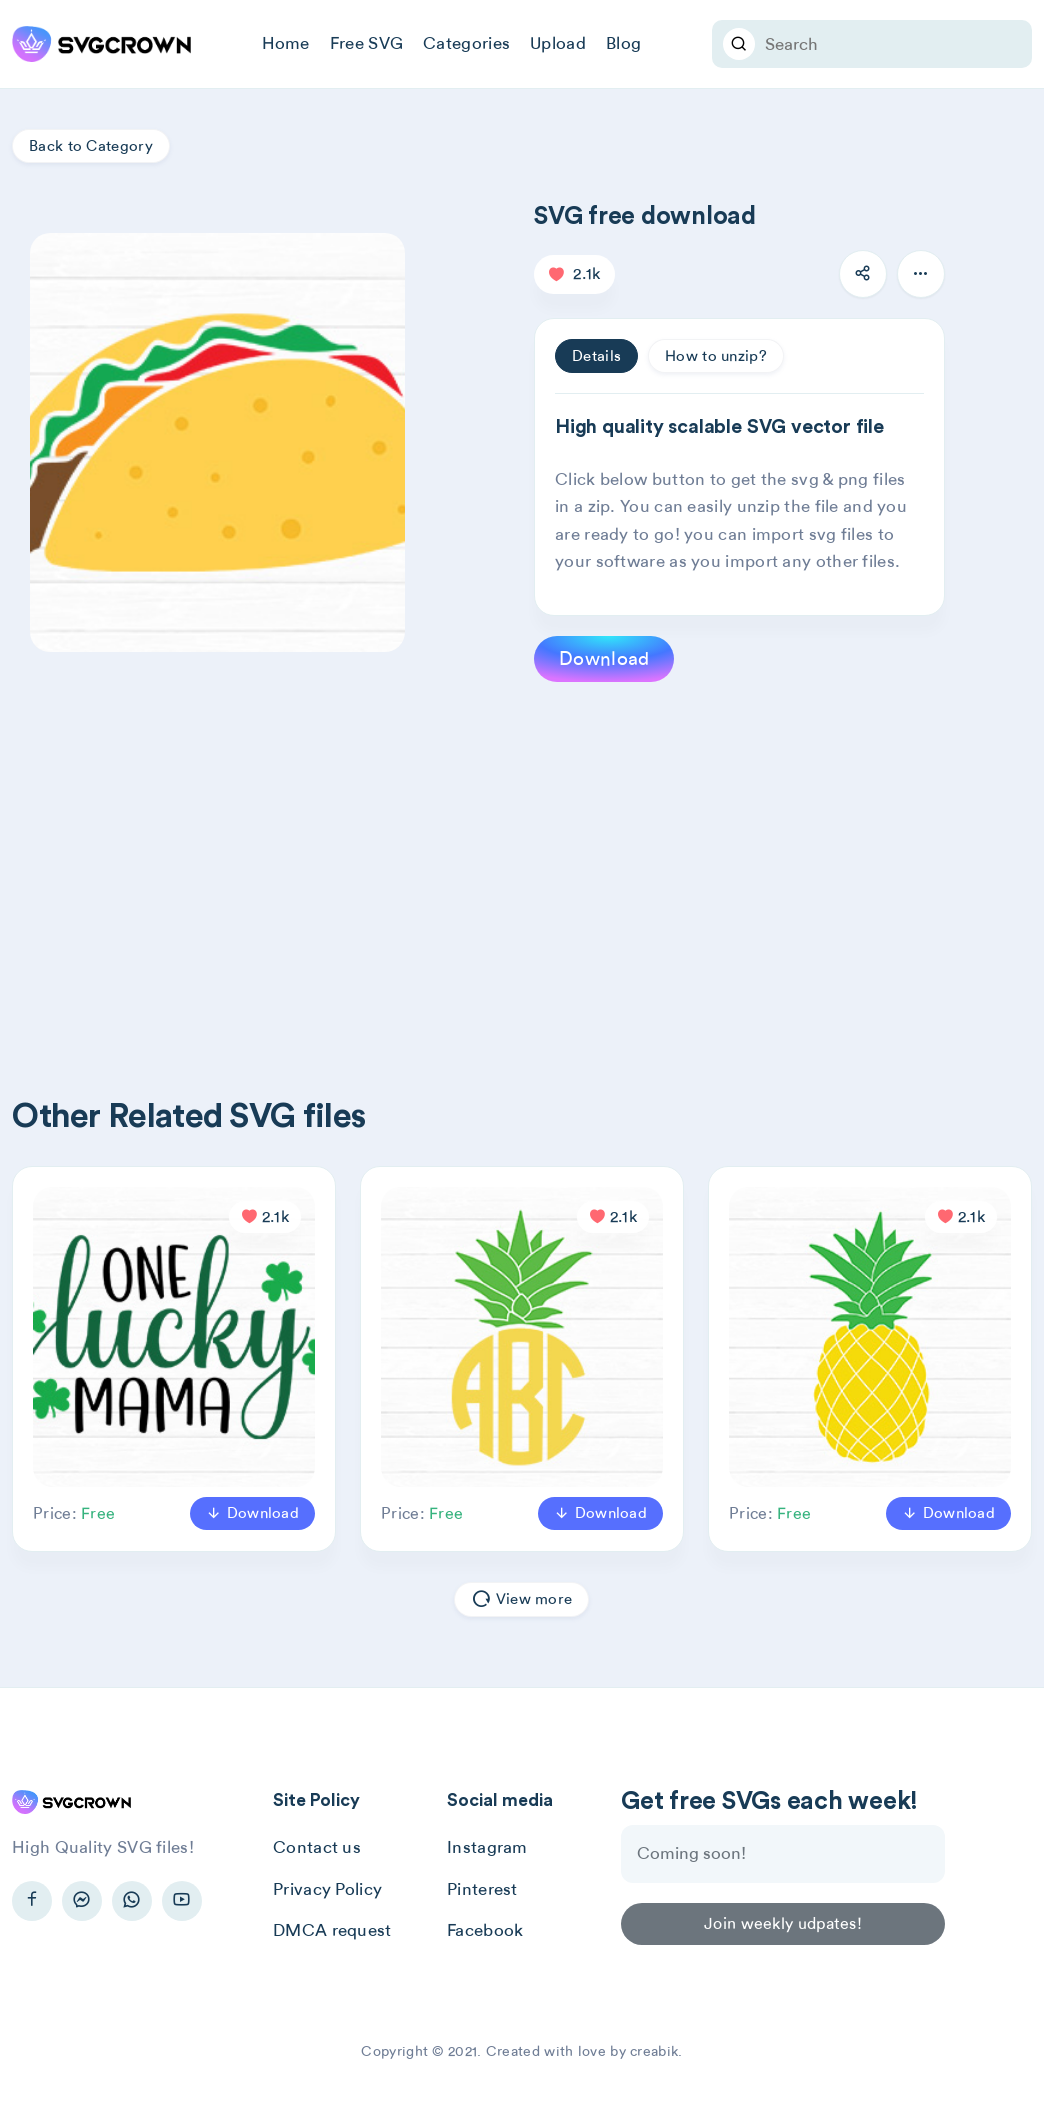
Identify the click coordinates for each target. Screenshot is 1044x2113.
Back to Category (91, 146)
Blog (623, 43)
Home (286, 43)
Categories (466, 43)
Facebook (485, 1930)
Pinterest (482, 1889)
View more (521, 1599)
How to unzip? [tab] (716, 356)
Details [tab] (596, 356)
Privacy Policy (327, 1889)
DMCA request (332, 1930)
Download (604, 658)
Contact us (317, 1847)
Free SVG (366, 43)
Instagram (487, 1847)
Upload (558, 43)
